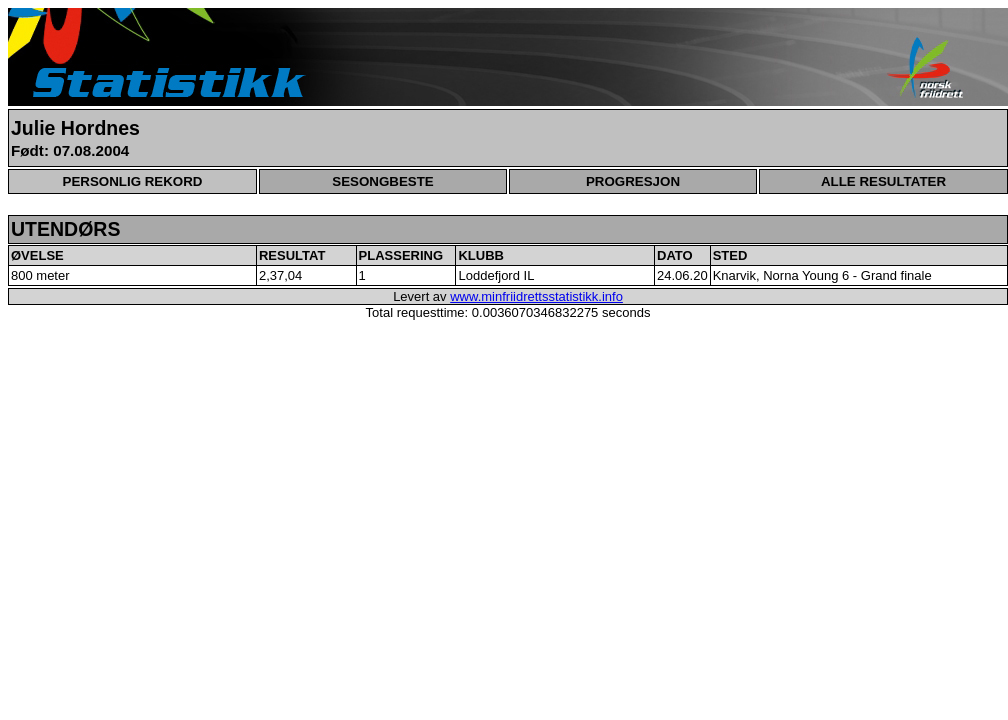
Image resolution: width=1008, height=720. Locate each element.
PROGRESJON (633, 181)
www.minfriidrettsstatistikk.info (536, 296)
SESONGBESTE (382, 181)
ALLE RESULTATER (883, 181)
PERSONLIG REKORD (133, 181)
